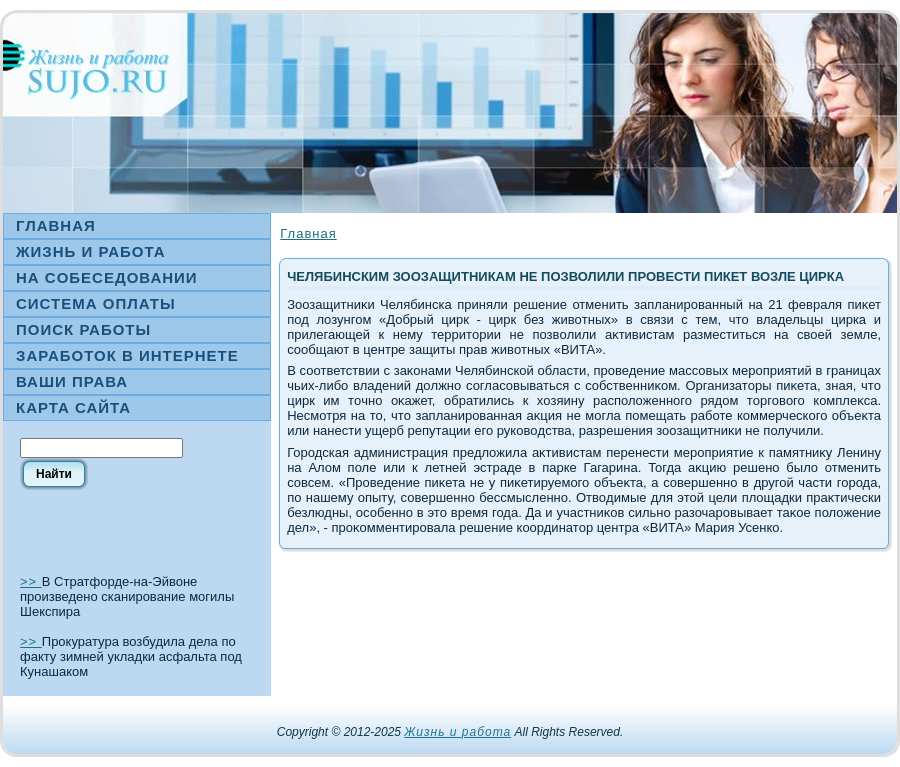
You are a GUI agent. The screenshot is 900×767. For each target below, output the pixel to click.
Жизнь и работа (457, 732)
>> (31, 581)
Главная (308, 233)
